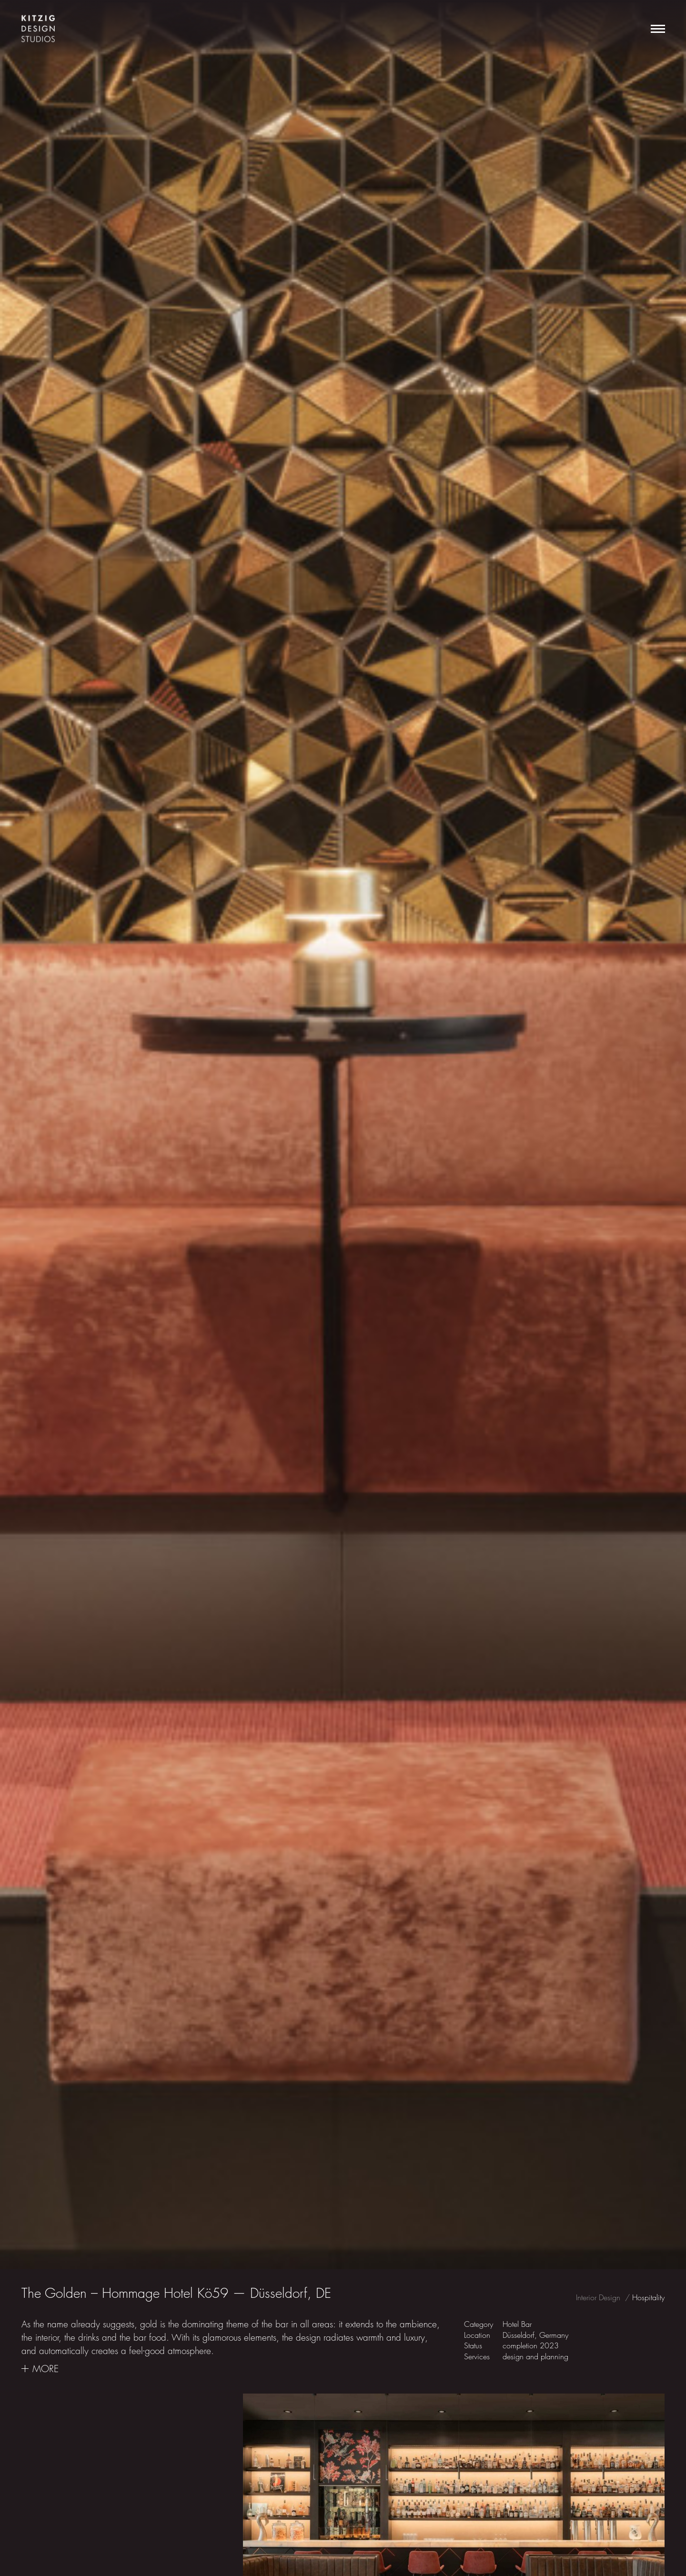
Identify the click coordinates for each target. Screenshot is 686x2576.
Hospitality (648, 2298)
